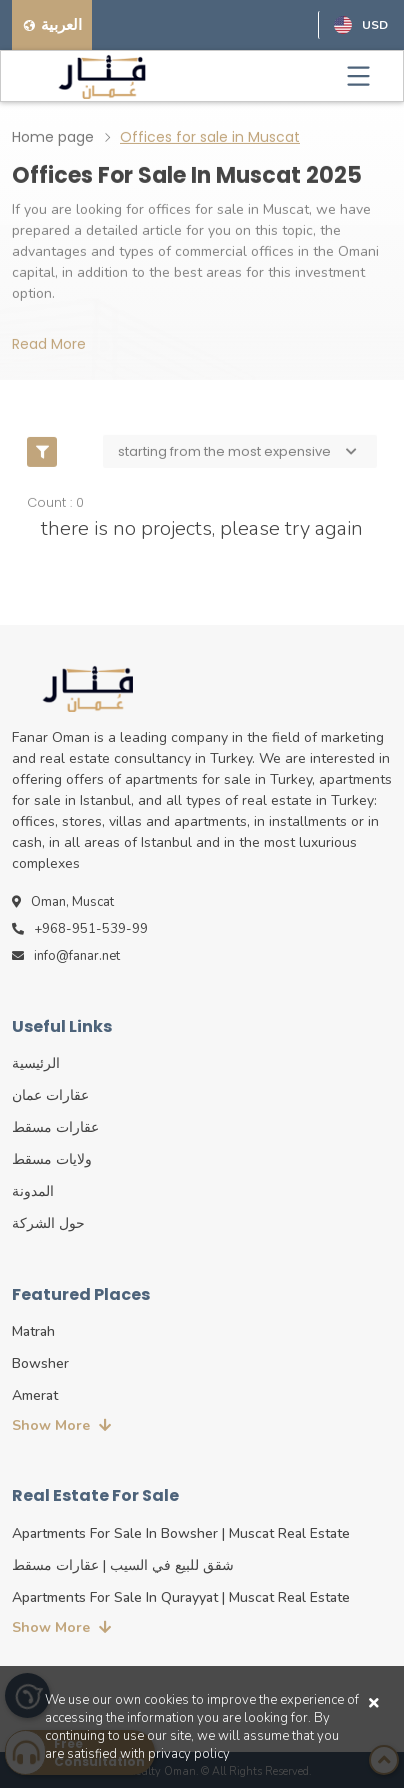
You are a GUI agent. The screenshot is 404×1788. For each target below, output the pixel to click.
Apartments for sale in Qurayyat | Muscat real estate (181, 1597)
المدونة (33, 1191)
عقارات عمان (50, 1095)
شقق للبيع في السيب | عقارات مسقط (123, 1565)
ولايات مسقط (52, 1159)
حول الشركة (48, 1223)
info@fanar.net (66, 956)
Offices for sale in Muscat (210, 136)
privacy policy (189, 1754)
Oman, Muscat (63, 902)
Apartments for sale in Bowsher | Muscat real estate (181, 1533)
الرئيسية (36, 1063)
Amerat (35, 1395)
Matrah (33, 1331)
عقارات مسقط (55, 1127)
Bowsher (40, 1363)
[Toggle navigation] (358, 76)
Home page (53, 136)
